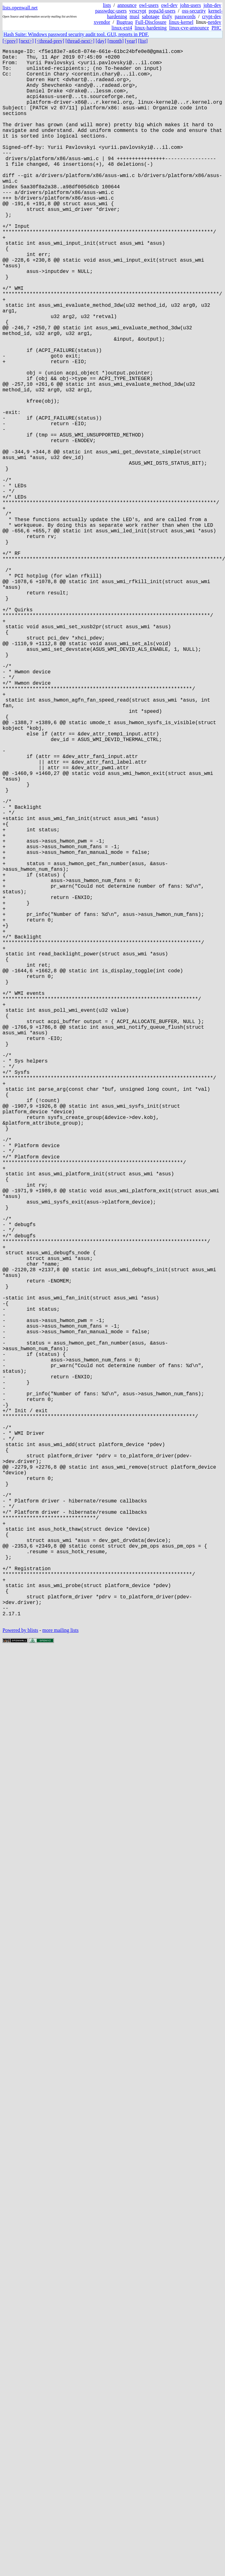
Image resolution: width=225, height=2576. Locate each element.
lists (107, 5)
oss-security (194, 10)
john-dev (212, 5)
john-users (190, 5)
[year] (131, 41)
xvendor (102, 22)
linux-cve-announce (189, 27)
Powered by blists (20, 1980)
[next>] (26, 41)
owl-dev (169, 5)
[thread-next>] (80, 41)
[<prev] (10, 41)
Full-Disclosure (150, 22)
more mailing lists (60, 1980)
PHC (216, 27)
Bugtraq (125, 22)
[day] (101, 41)
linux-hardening (151, 27)
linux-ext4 (122, 27)
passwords (185, 16)
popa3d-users (162, 10)
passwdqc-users (111, 10)
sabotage (151, 16)
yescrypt (137, 10)
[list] (143, 41)
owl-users (149, 5)
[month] (115, 41)
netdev (214, 22)
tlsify (167, 16)
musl (134, 16)
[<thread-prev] (49, 41)
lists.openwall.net (20, 7)
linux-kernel (181, 22)
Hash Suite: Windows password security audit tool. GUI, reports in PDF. (76, 34)
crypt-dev (211, 16)
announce (127, 5)
